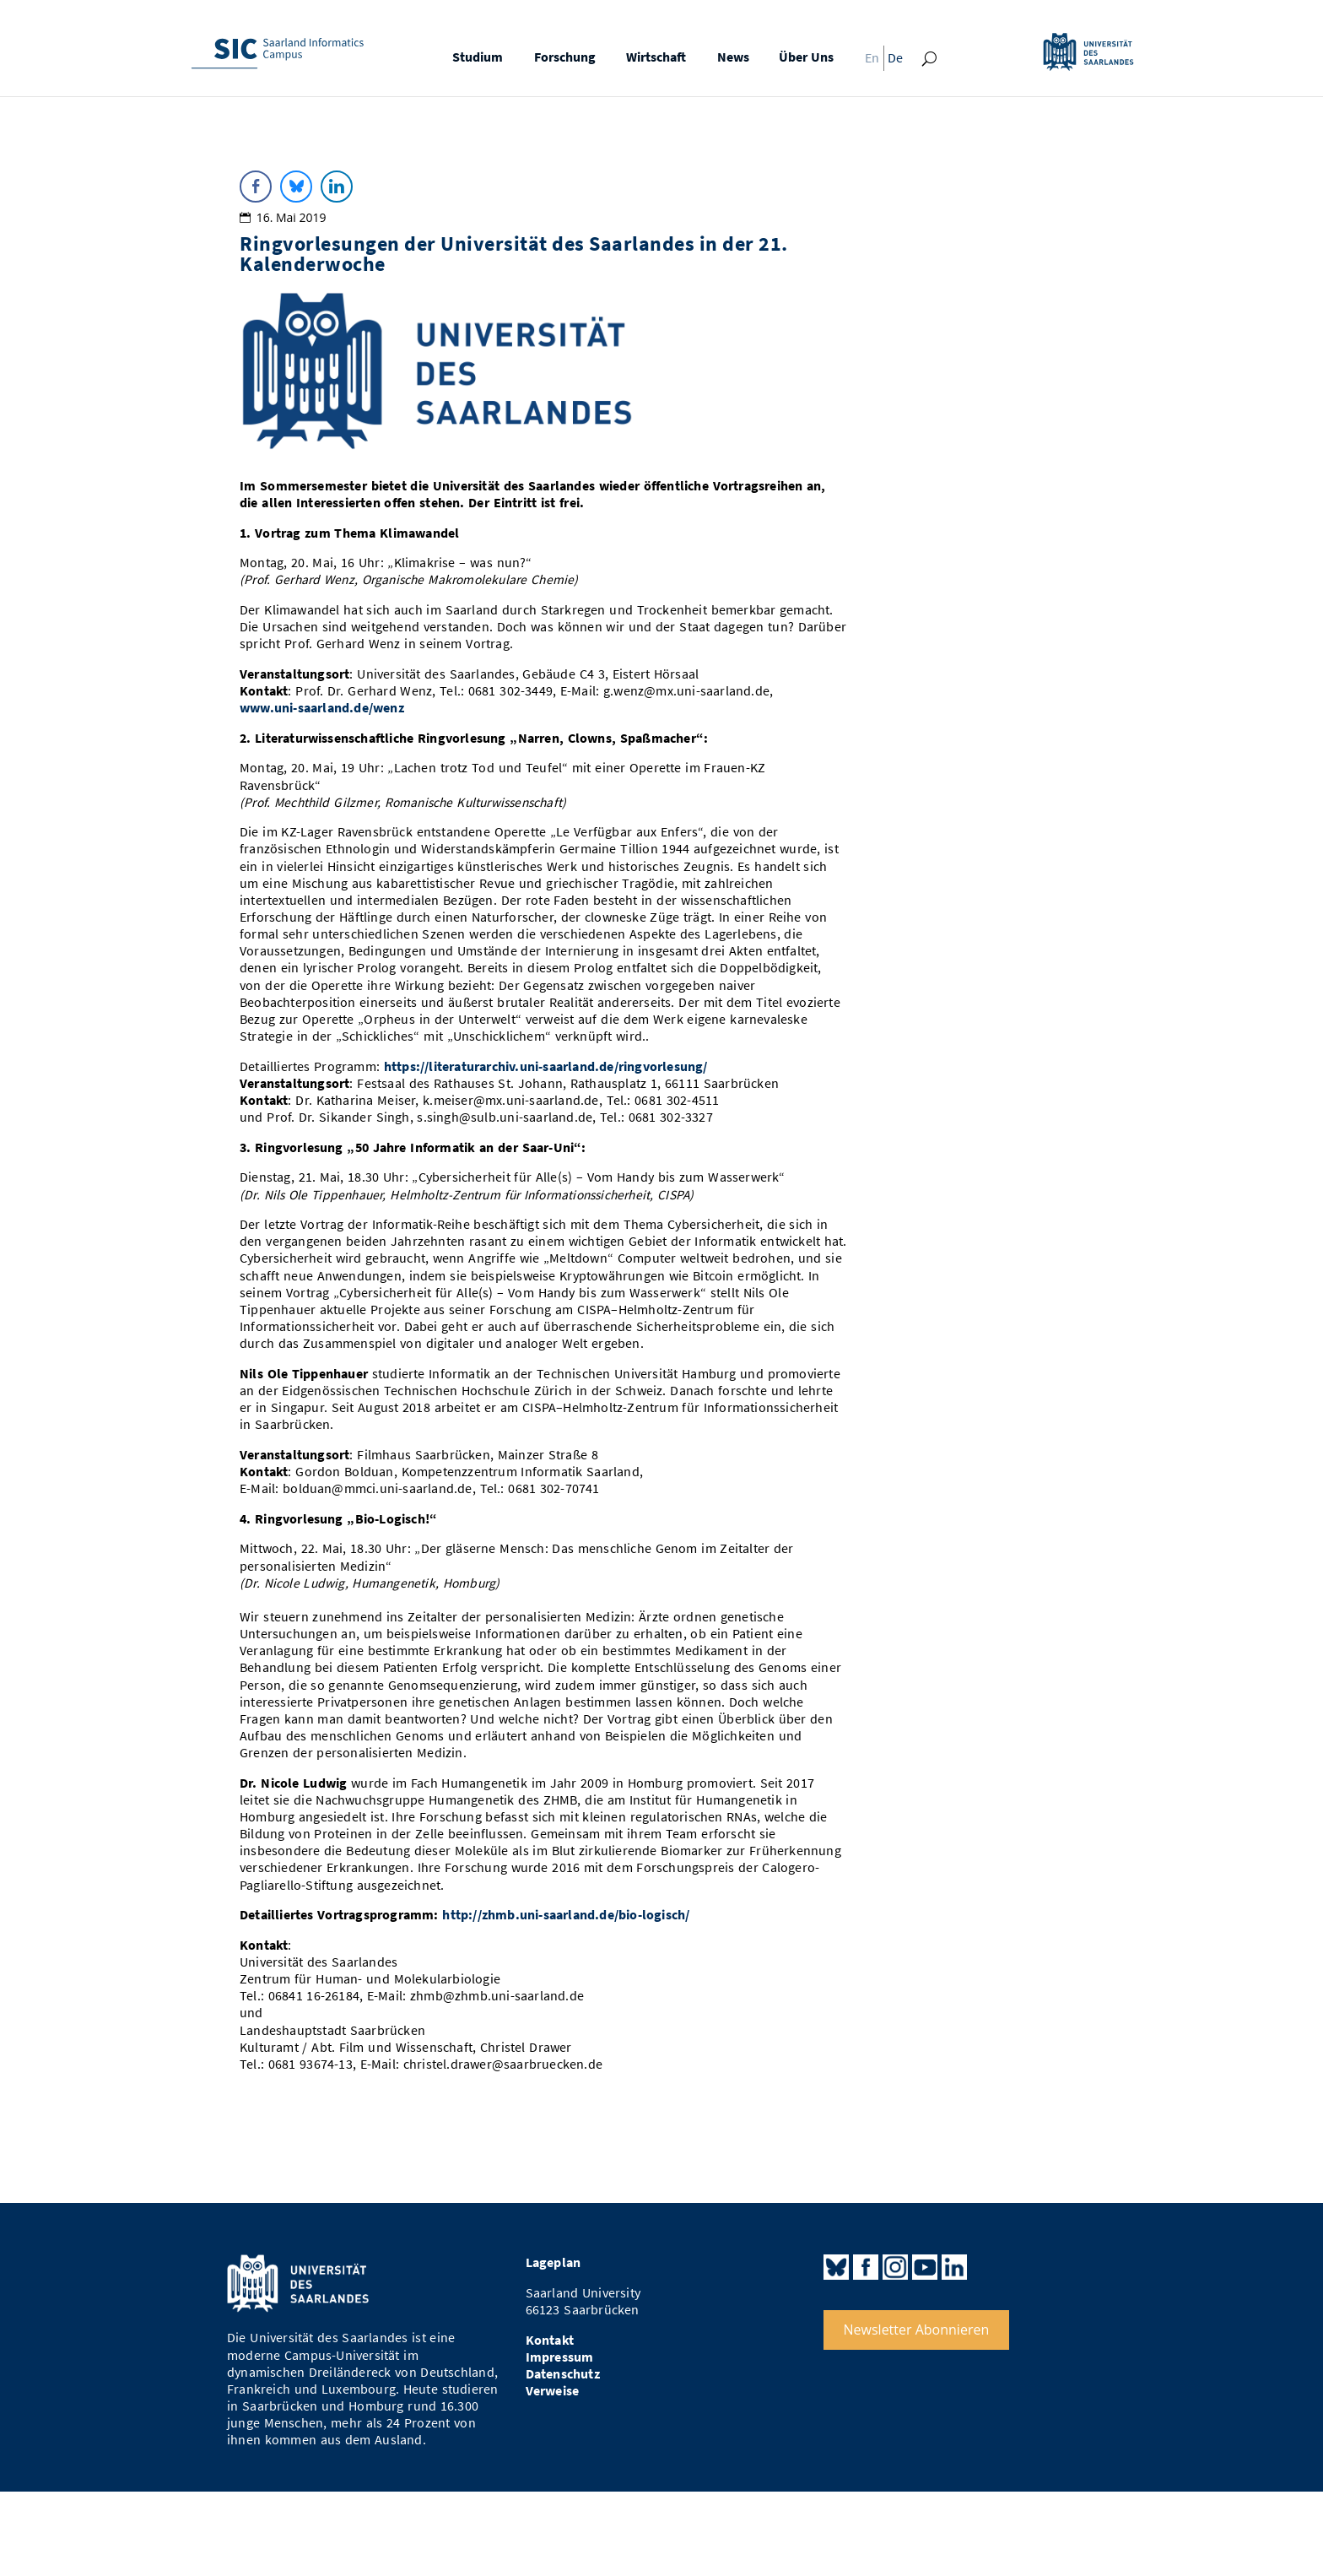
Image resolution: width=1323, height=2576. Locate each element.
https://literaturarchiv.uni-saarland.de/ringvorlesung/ (546, 1066)
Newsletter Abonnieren (917, 2329)
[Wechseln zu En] (867, 62)
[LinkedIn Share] (337, 186)
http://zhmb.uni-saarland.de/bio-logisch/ (565, 1915)
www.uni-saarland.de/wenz (322, 708)
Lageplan (553, 2262)
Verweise (553, 2391)
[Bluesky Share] (296, 186)
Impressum (560, 2357)
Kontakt (550, 2340)
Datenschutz (563, 2374)
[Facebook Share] (256, 186)
